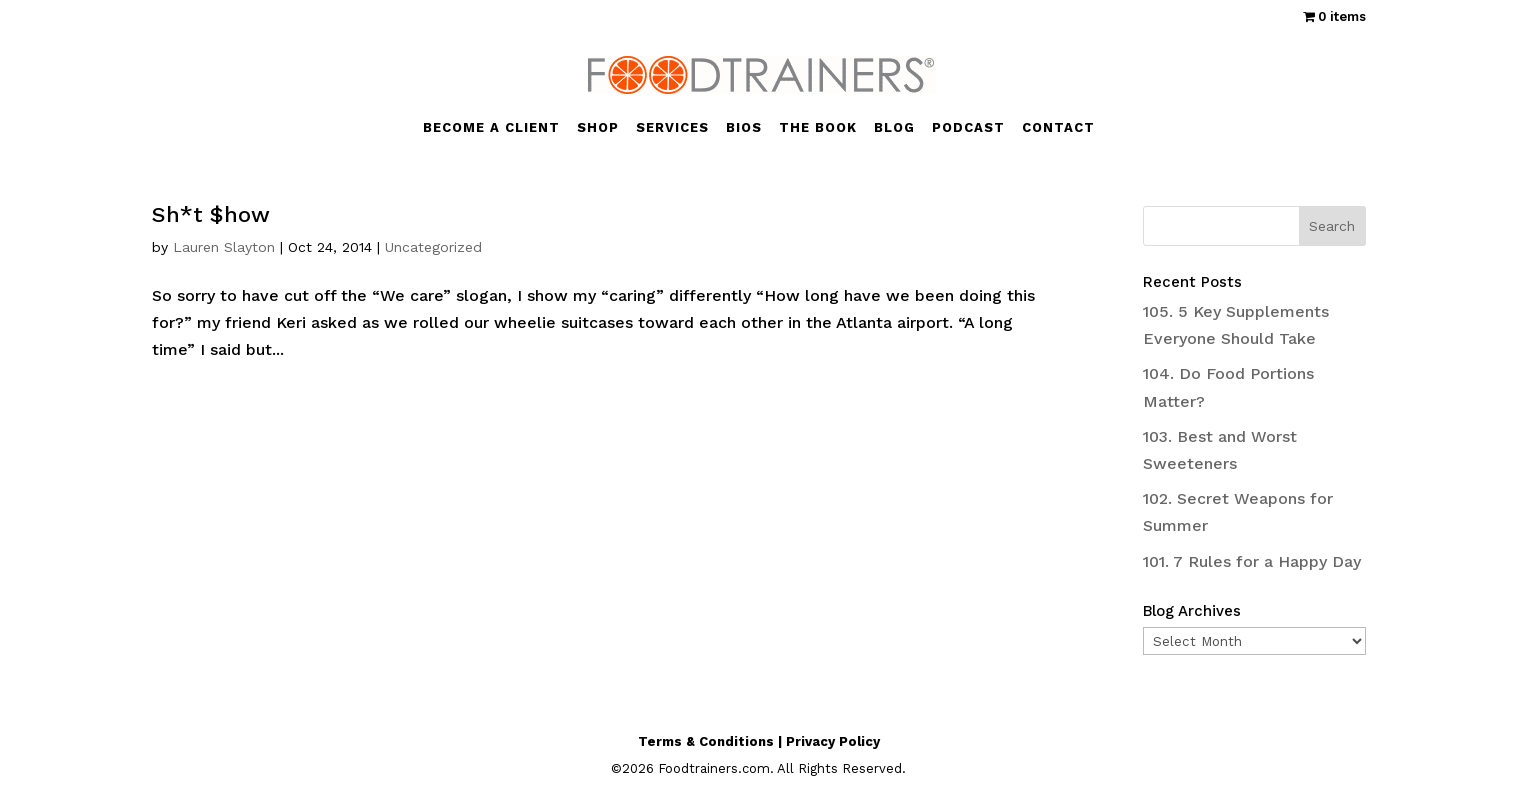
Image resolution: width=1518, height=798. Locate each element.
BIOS (744, 128)
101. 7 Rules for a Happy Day (1252, 561)
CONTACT (1058, 128)
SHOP (598, 128)
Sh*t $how (211, 214)
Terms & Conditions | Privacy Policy (759, 741)
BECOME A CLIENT (491, 128)
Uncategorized (433, 247)
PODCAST (968, 128)
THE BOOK (818, 128)
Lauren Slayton (224, 247)
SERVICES (672, 128)
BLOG (894, 128)
